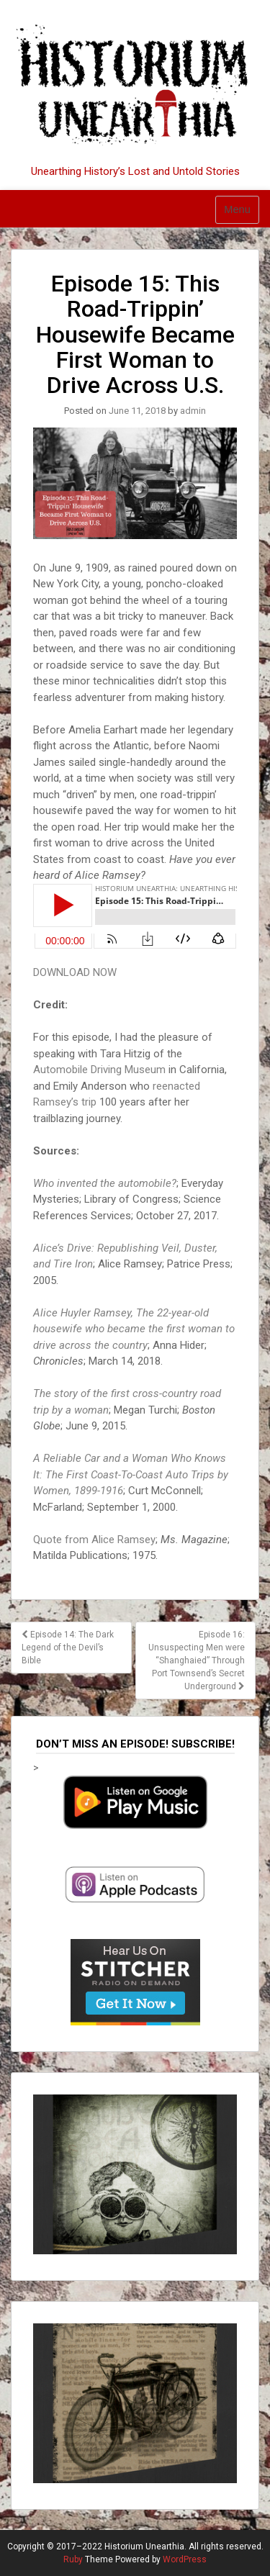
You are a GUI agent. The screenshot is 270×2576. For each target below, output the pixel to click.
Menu (237, 209)
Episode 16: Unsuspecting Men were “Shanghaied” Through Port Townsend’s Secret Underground (196, 1660)
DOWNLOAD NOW (75, 972)
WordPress (185, 2559)
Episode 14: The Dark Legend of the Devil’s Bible (68, 1648)
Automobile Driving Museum (99, 1069)
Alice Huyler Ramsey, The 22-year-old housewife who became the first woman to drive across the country (134, 1329)
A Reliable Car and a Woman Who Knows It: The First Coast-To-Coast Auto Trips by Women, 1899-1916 (130, 1474)
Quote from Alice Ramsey (94, 1539)
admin (193, 410)
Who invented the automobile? (104, 1183)
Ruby (73, 2559)
